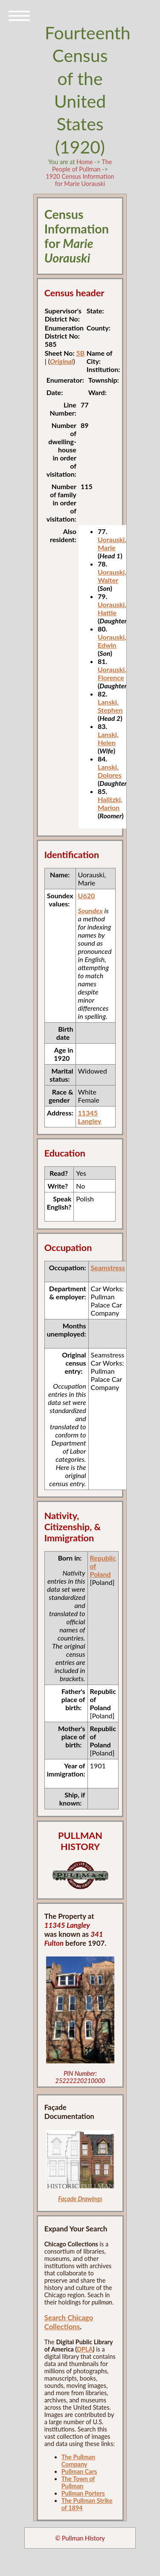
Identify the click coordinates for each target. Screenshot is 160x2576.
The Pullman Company (78, 2460)
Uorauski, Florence (112, 673)
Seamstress (108, 1267)
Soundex (90, 910)
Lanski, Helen (108, 738)
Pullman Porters (83, 2493)
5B (80, 353)
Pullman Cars (79, 2471)
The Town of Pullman (78, 2482)
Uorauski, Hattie (112, 608)
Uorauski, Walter (112, 576)
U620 (86, 895)
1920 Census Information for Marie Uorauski (80, 180)
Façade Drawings (80, 2198)
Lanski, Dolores (110, 771)
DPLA (85, 2349)
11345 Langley (90, 1117)
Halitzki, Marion (110, 803)
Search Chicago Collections (68, 2322)
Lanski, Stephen (110, 706)
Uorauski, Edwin (112, 641)
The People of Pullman (82, 165)
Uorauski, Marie (112, 543)
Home (84, 161)
